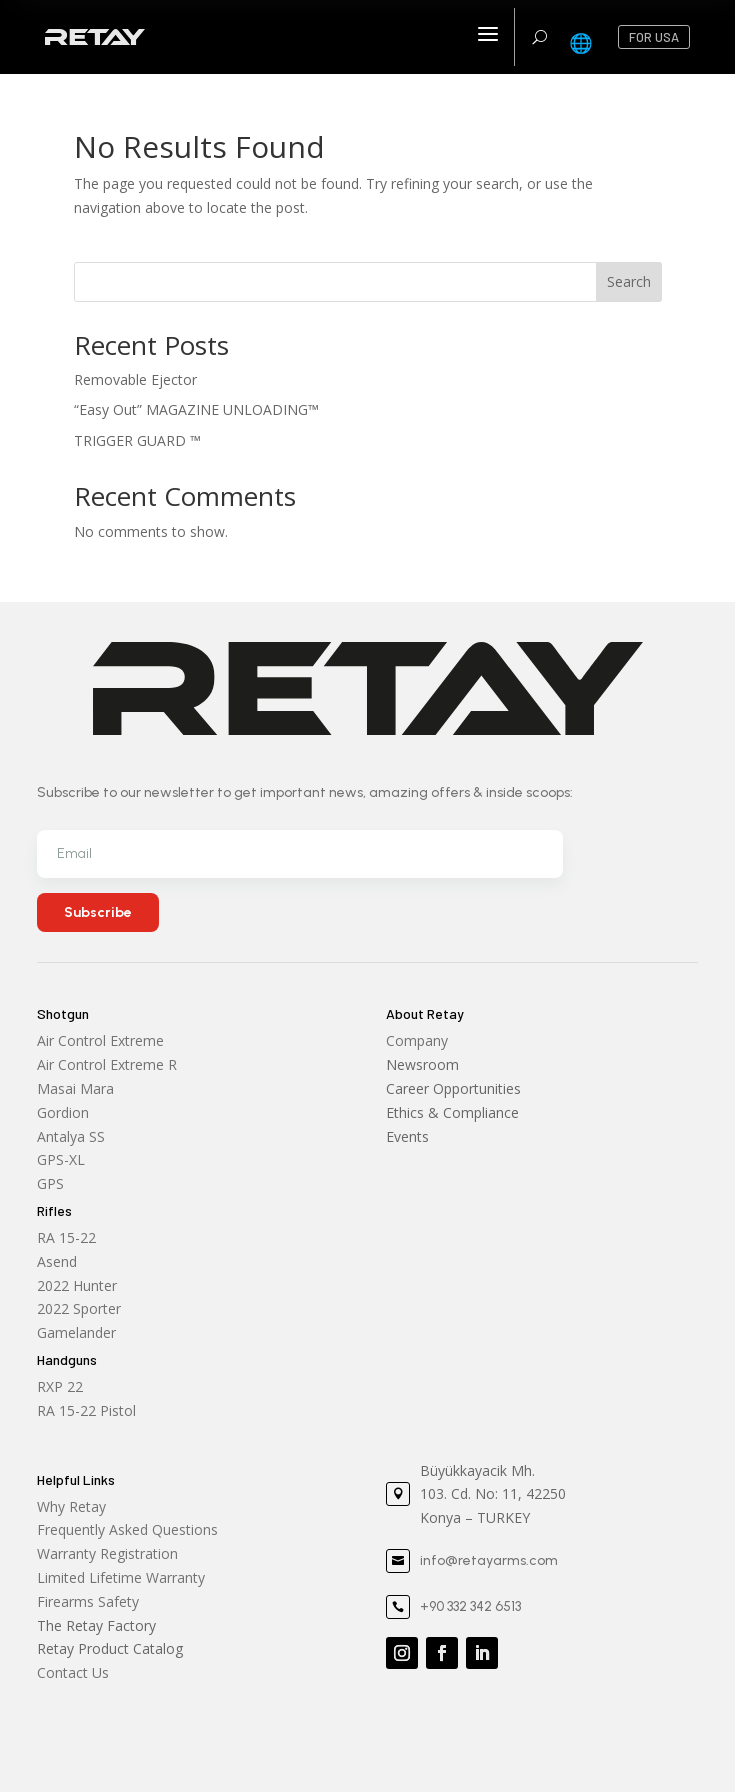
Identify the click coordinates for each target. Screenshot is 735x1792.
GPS (50, 1183)
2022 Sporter (79, 1308)
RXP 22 (60, 1386)
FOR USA (654, 37)
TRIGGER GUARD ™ (137, 440)
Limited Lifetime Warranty (121, 1577)
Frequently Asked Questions (127, 1529)
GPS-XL (61, 1159)
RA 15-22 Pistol (86, 1410)
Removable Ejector (135, 379)
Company (417, 1040)
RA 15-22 (66, 1237)
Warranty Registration (107, 1553)
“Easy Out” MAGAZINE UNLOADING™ (196, 409)
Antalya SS (71, 1136)
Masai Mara (75, 1088)
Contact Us (73, 1672)
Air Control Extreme (100, 1040)
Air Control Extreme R (107, 1064)
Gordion (63, 1112)
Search (629, 281)
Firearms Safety (88, 1601)
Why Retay (71, 1506)
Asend (57, 1261)
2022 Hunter (77, 1285)
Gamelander (76, 1332)
